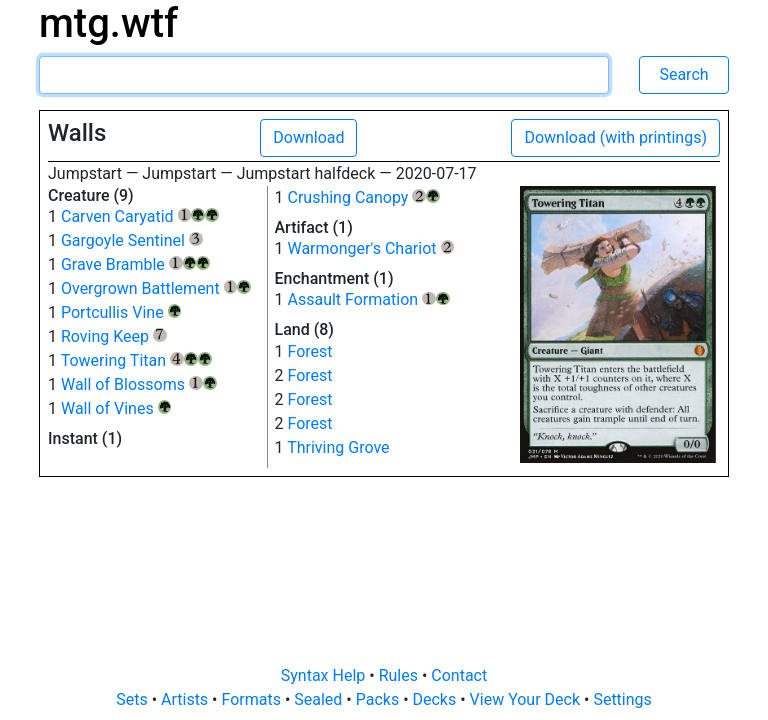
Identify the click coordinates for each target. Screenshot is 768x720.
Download (308, 137)
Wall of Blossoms (139, 384)
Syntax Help (325, 675)
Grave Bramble (135, 264)
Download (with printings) (615, 137)
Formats (252, 699)
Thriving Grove (338, 447)
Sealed (320, 699)
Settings (622, 699)
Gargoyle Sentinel (132, 240)
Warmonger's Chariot (370, 248)
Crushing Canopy (363, 197)
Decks (437, 699)
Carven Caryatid (140, 216)
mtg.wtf (108, 23)
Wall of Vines (116, 408)
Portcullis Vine (121, 312)
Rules (400, 675)
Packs (379, 699)
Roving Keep (114, 336)
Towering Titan (136, 360)
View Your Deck (527, 699)
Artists (186, 699)
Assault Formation (368, 299)
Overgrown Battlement (156, 288)
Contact (459, 675)
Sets (133, 699)
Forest (309, 351)
